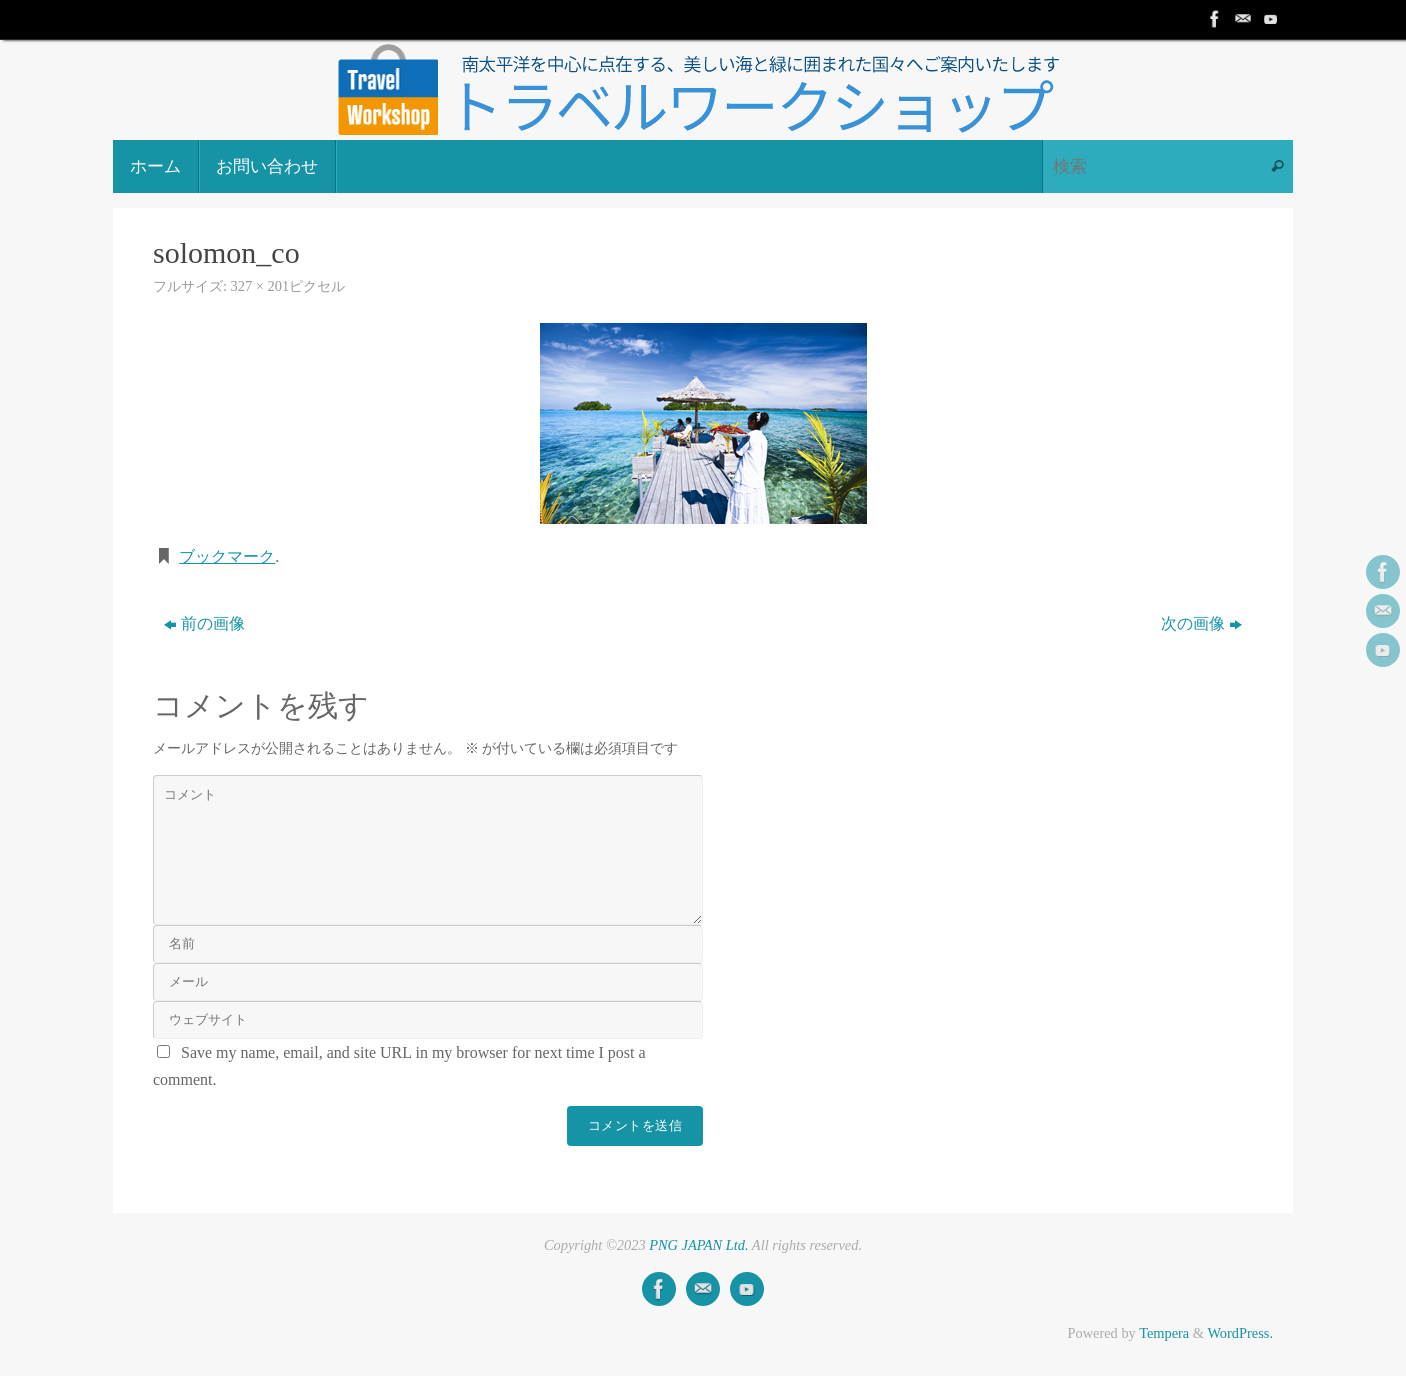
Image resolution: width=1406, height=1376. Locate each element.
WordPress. (1240, 1333)
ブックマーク (227, 556)
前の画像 (204, 623)
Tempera (1164, 1333)
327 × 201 (260, 286)
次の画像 (1201, 623)
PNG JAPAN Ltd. (698, 1245)
